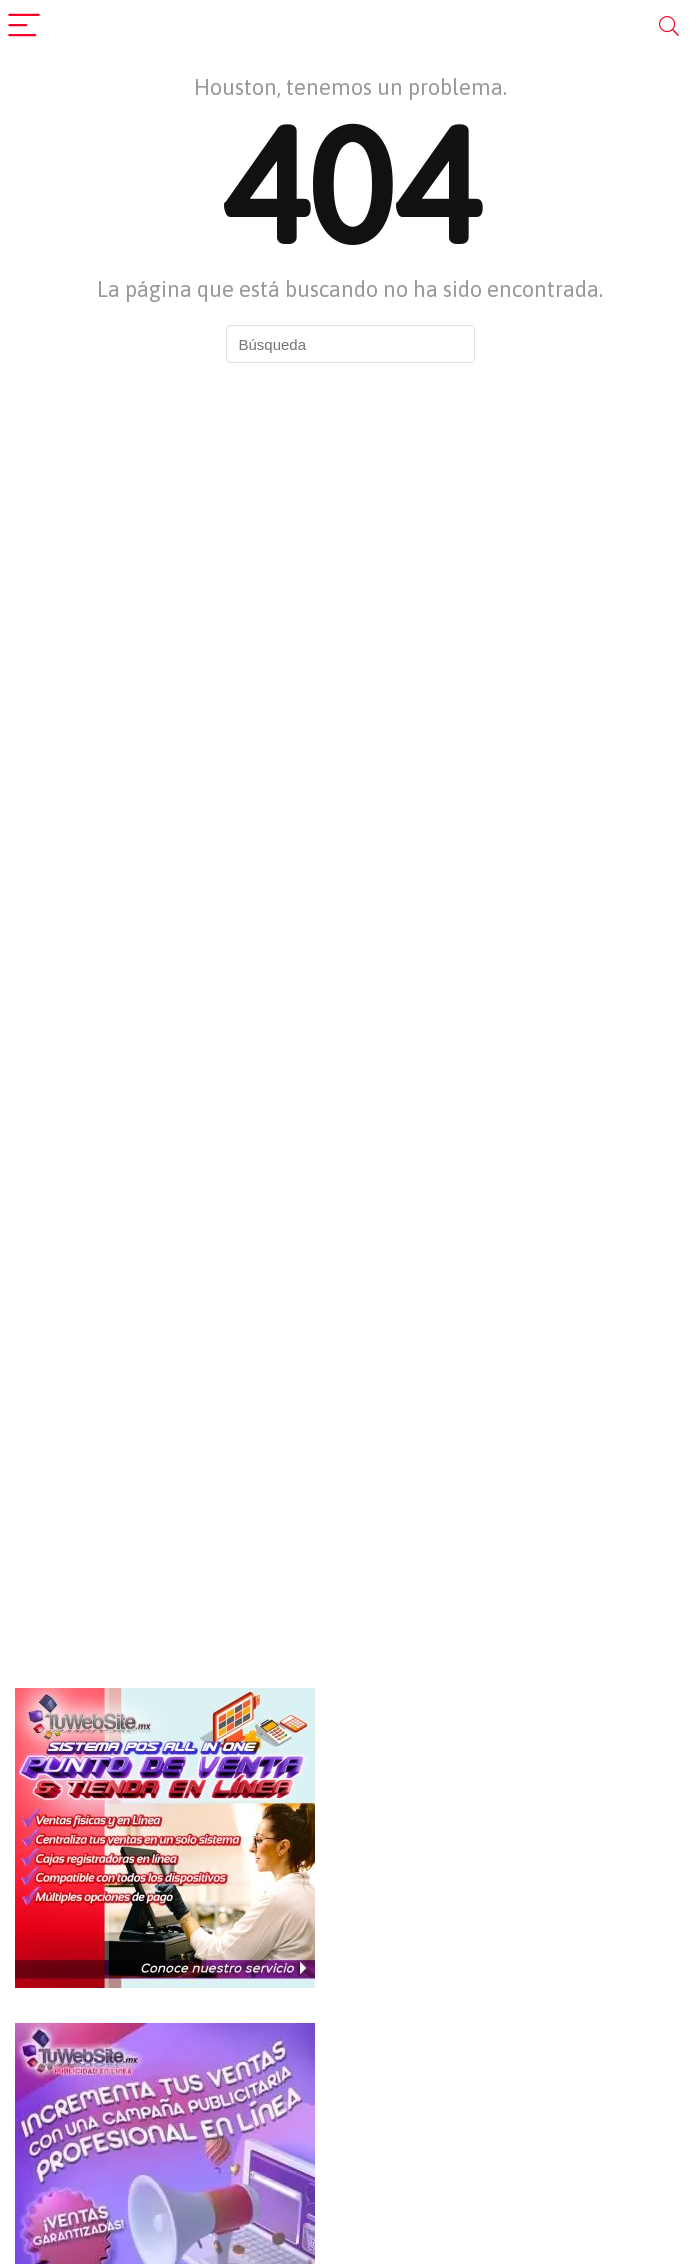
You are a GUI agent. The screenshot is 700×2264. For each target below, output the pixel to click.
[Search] (669, 26)
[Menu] (24, 26)
